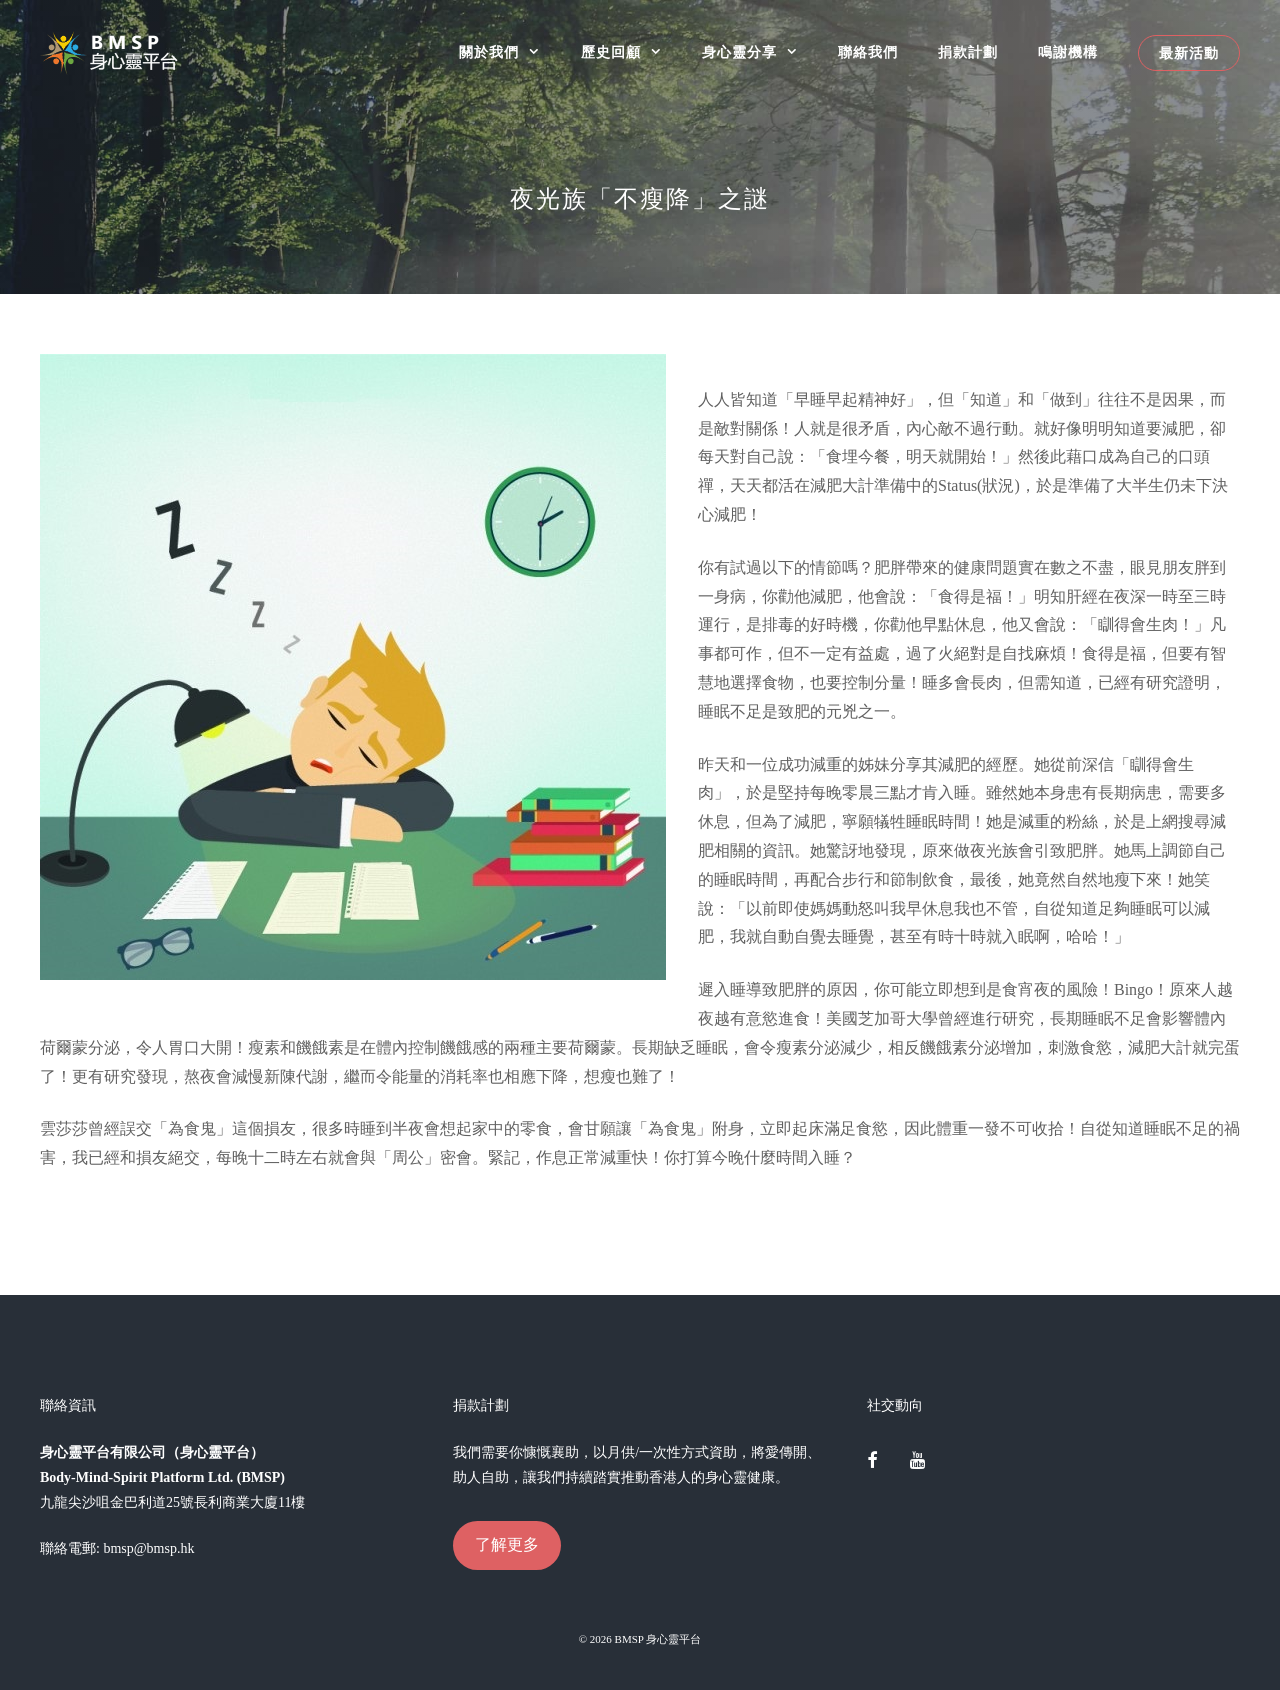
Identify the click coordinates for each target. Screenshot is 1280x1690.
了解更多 (507, 1544)
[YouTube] (917, 1462)
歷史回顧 (631, 52)
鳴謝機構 (1068, 52)
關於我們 (509, 52)
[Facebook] (873, 1462)
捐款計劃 (968, 52)
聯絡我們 (868, 52)
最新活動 (1189, 53)
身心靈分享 (760, 52)
